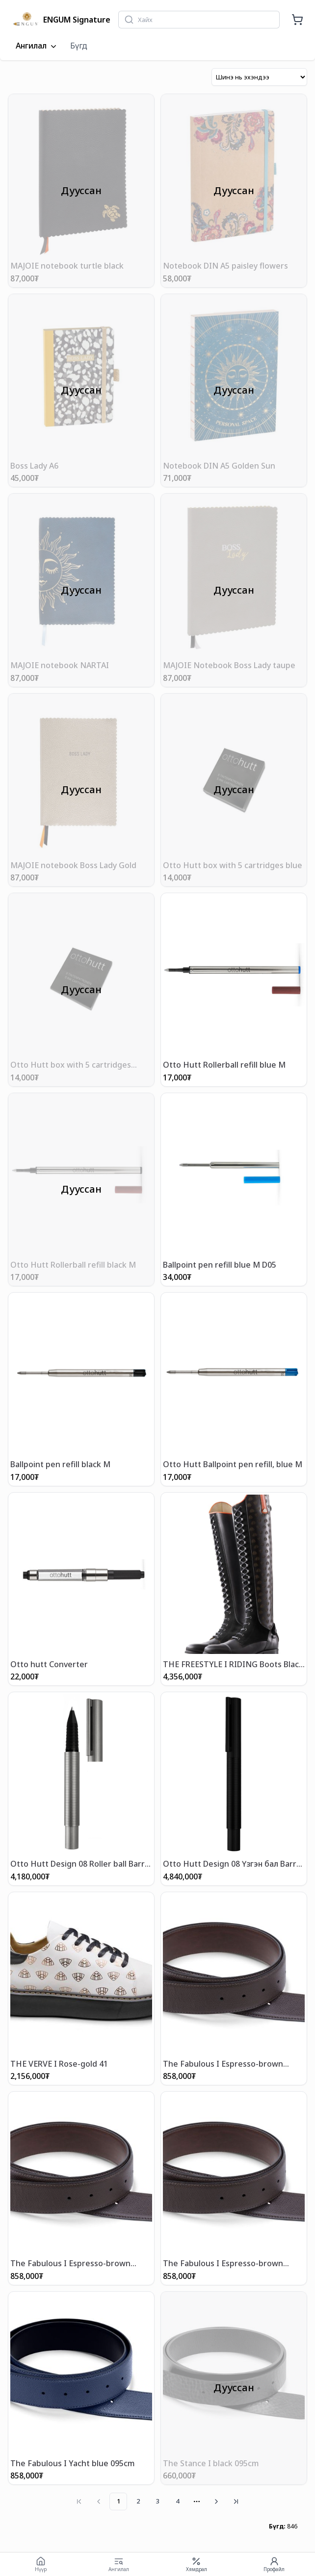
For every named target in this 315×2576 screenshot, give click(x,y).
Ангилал (37, 46)
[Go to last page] (236, 2501)
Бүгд (78, 45)
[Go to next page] (216, 2501)
